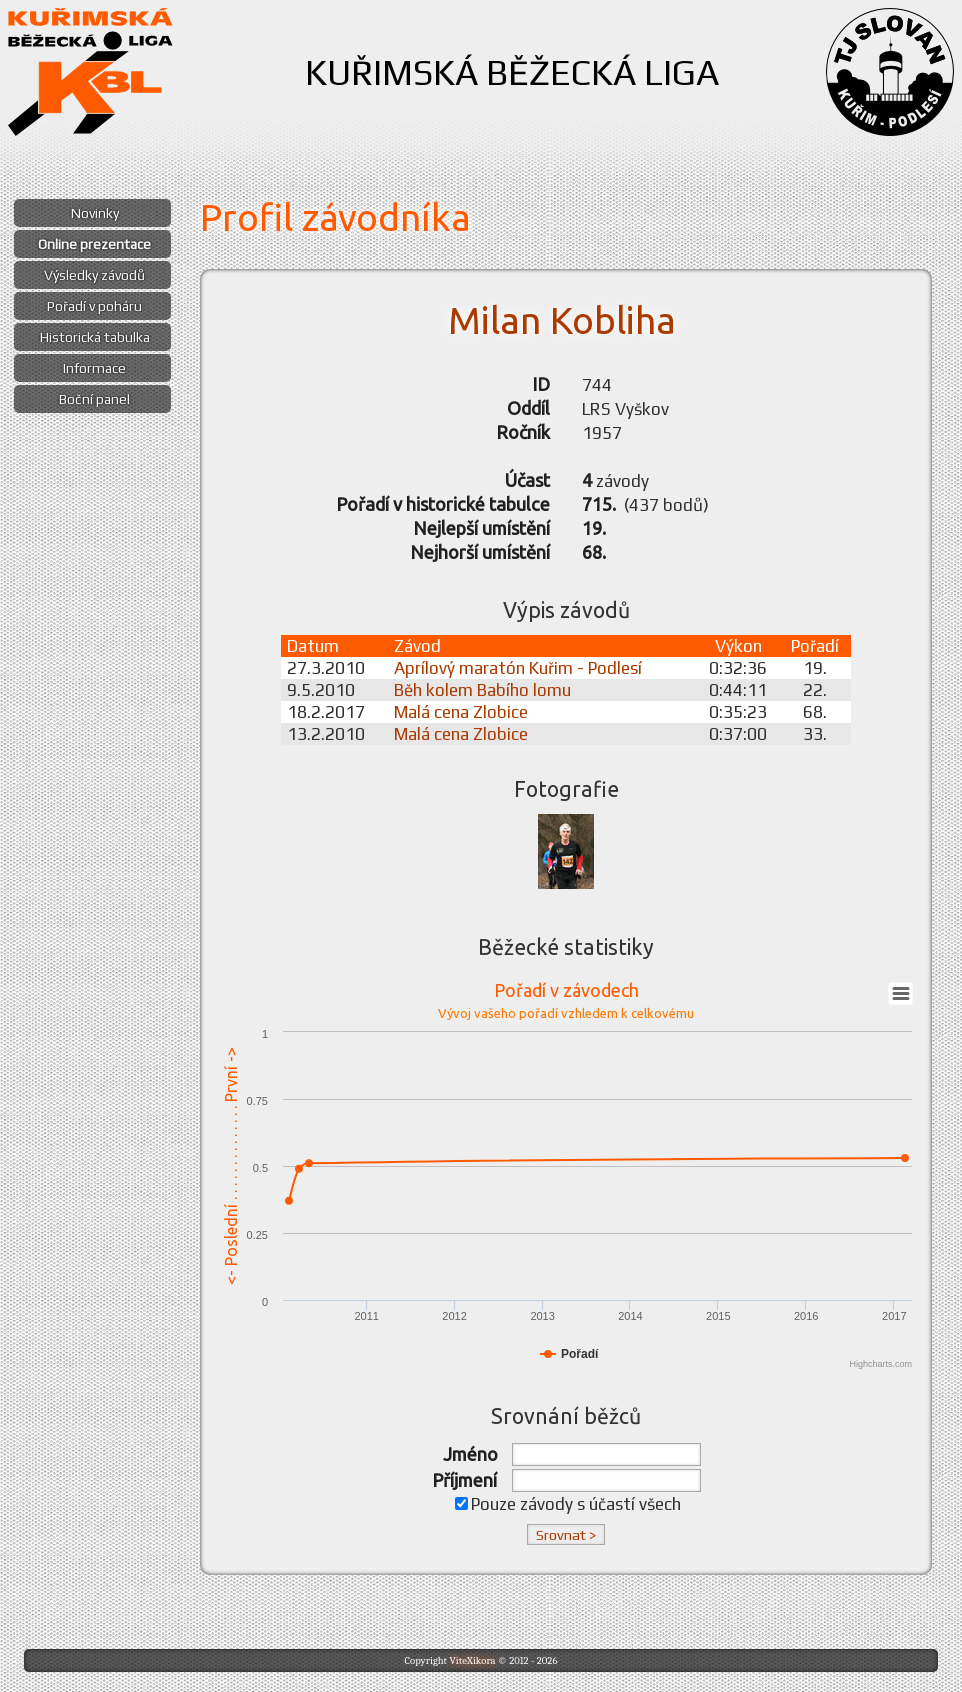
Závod (417, 646)
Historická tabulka (95, 337)
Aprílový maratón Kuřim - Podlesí (518, 668)
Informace (94, 368)
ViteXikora (472, 1660)
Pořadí (815, 646)
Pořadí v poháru (94, 306)
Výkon (738, 646)
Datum (313, 646)
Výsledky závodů (94, 275)
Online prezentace (94, 244)
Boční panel (94, 399)
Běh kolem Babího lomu (482, 690)
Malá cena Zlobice (461, 712)
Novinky (95, 213)
